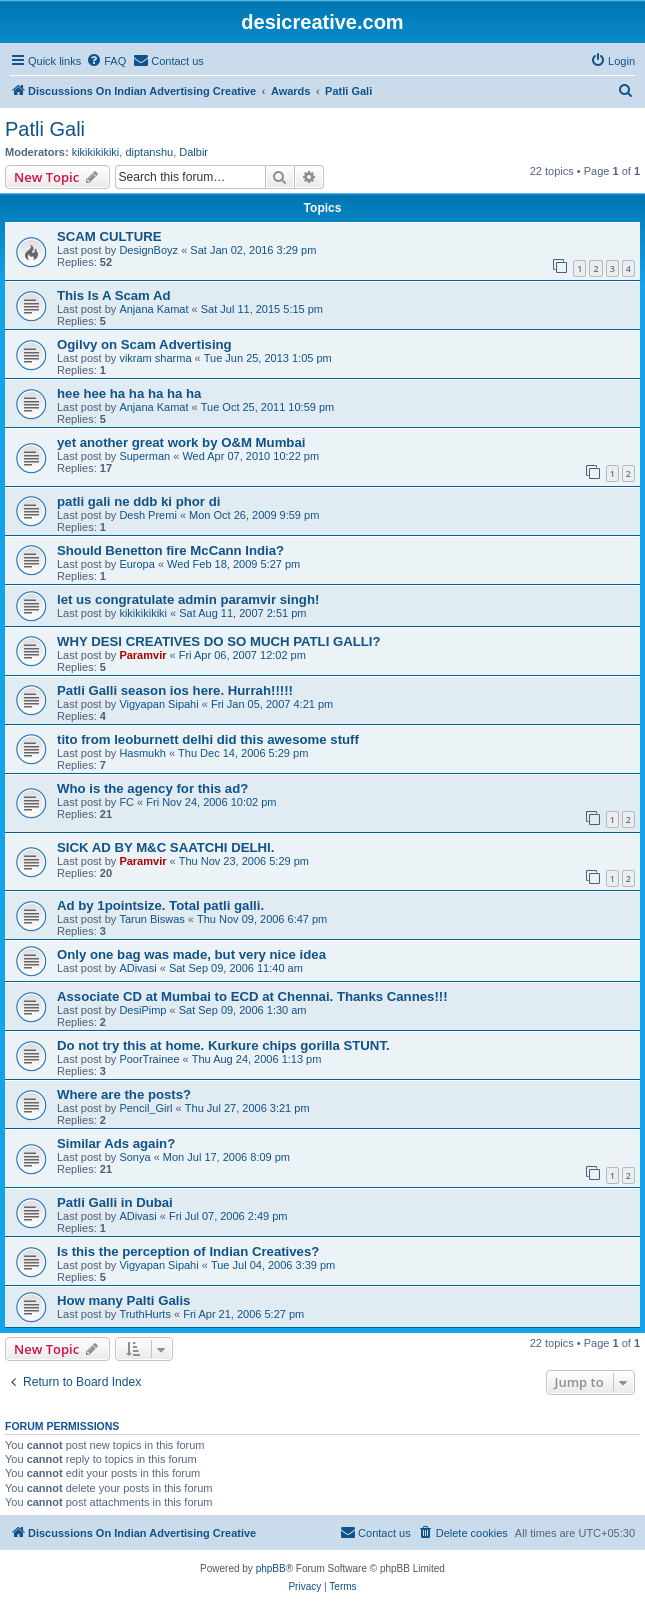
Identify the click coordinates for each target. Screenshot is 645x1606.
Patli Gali (45, 129)
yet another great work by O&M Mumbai (181, 442)
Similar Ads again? (116, 1143)
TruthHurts (145, 1314)
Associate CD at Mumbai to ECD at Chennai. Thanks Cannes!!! (252, 996)
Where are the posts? (124, 1094)
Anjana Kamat (153, 309)
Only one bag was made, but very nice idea (191, 954)
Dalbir (193, 152)
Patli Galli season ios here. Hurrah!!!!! (175, 690)
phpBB (271, 1568)
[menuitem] (106, 61)
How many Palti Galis (123, 1300)
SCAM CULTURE (109, 236)
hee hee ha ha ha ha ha (129, 393)
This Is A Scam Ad (114, 295)
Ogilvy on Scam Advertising (144, 344)
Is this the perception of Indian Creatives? (188, 1251)
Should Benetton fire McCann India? (170, 550)
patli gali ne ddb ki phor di (138, 501)
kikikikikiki (96, 152)
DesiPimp (142, 1010)
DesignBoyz (148, 250)
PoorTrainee (149, 1059)
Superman (144, 456)
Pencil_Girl (145, 1108)
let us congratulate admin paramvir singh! (188, 599)
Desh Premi (147, 515)
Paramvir (142, 655)
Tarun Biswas (151, 919)
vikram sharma (155, 358)
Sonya (134, 1157)
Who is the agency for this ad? (152, 788)
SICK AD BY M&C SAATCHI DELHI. (165, 847)
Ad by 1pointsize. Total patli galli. (160, 905)
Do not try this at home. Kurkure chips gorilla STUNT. (223, 1045)
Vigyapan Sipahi (158, 704)
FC (126, 802)
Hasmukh (142, 753)
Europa (136, 564)
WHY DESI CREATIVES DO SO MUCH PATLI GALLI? (219, 641)
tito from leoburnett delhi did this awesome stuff (208, 739)
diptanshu (149, 152)
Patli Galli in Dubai (115, 1202)
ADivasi (137, 968)
